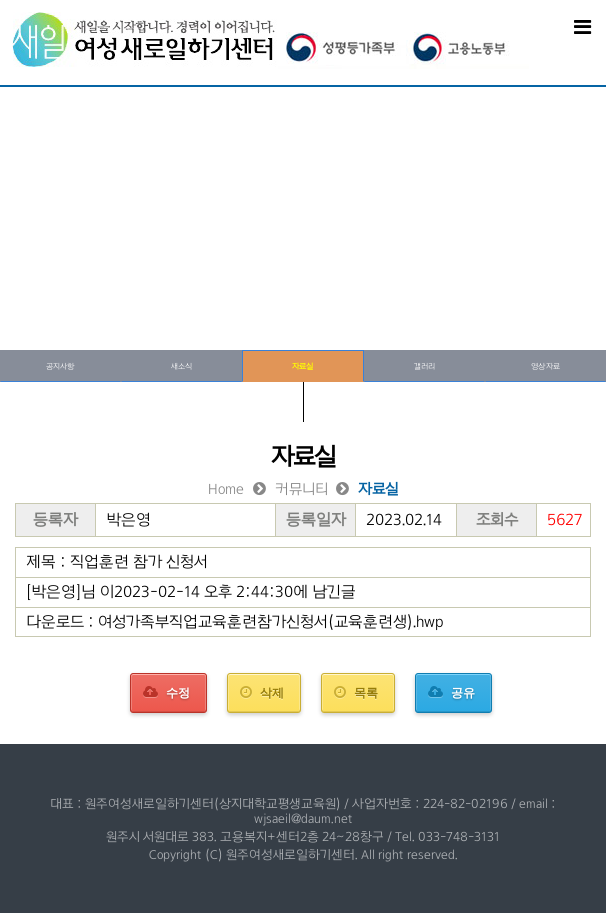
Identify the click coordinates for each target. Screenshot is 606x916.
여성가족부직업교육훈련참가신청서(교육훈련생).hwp (270, 621)
